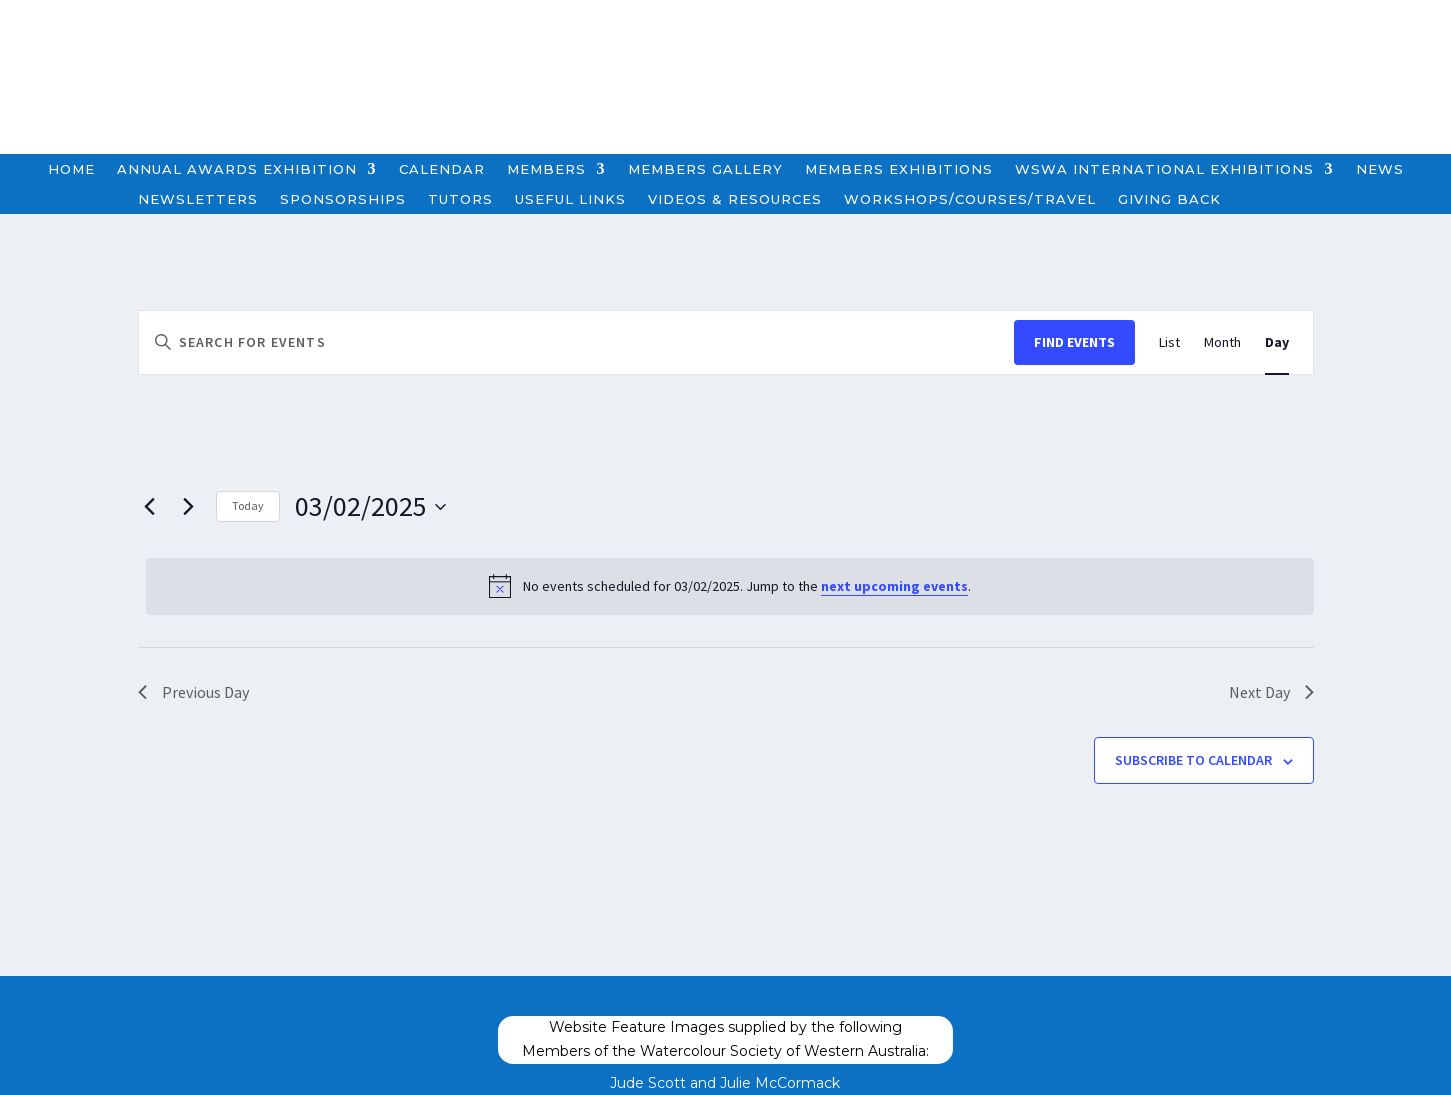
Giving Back (1169, 199)
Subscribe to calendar (1193, 760)
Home (71, 169)
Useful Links (570, 199)
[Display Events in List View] (1169, 342)
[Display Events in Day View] (1277, 342)
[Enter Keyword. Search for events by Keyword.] (576, 342)
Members (546, 169)
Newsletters (198, 199)
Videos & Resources (735, 199)
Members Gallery (705, 169)
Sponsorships (343, 199)
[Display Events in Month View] (1222, 342)
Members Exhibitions (899, 169)
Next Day (1271, 692)
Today (248, 505)
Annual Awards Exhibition (237, 169)
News (1380, 169)
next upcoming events (894, 586)
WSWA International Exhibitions (1164, 169)
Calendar (442, 169)
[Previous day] (150, 507)
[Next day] (189, 507)
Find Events (1074, 342)
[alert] (730, 586)
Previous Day (193, 692)
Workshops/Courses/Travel (970, 199)
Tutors (460, 199)
